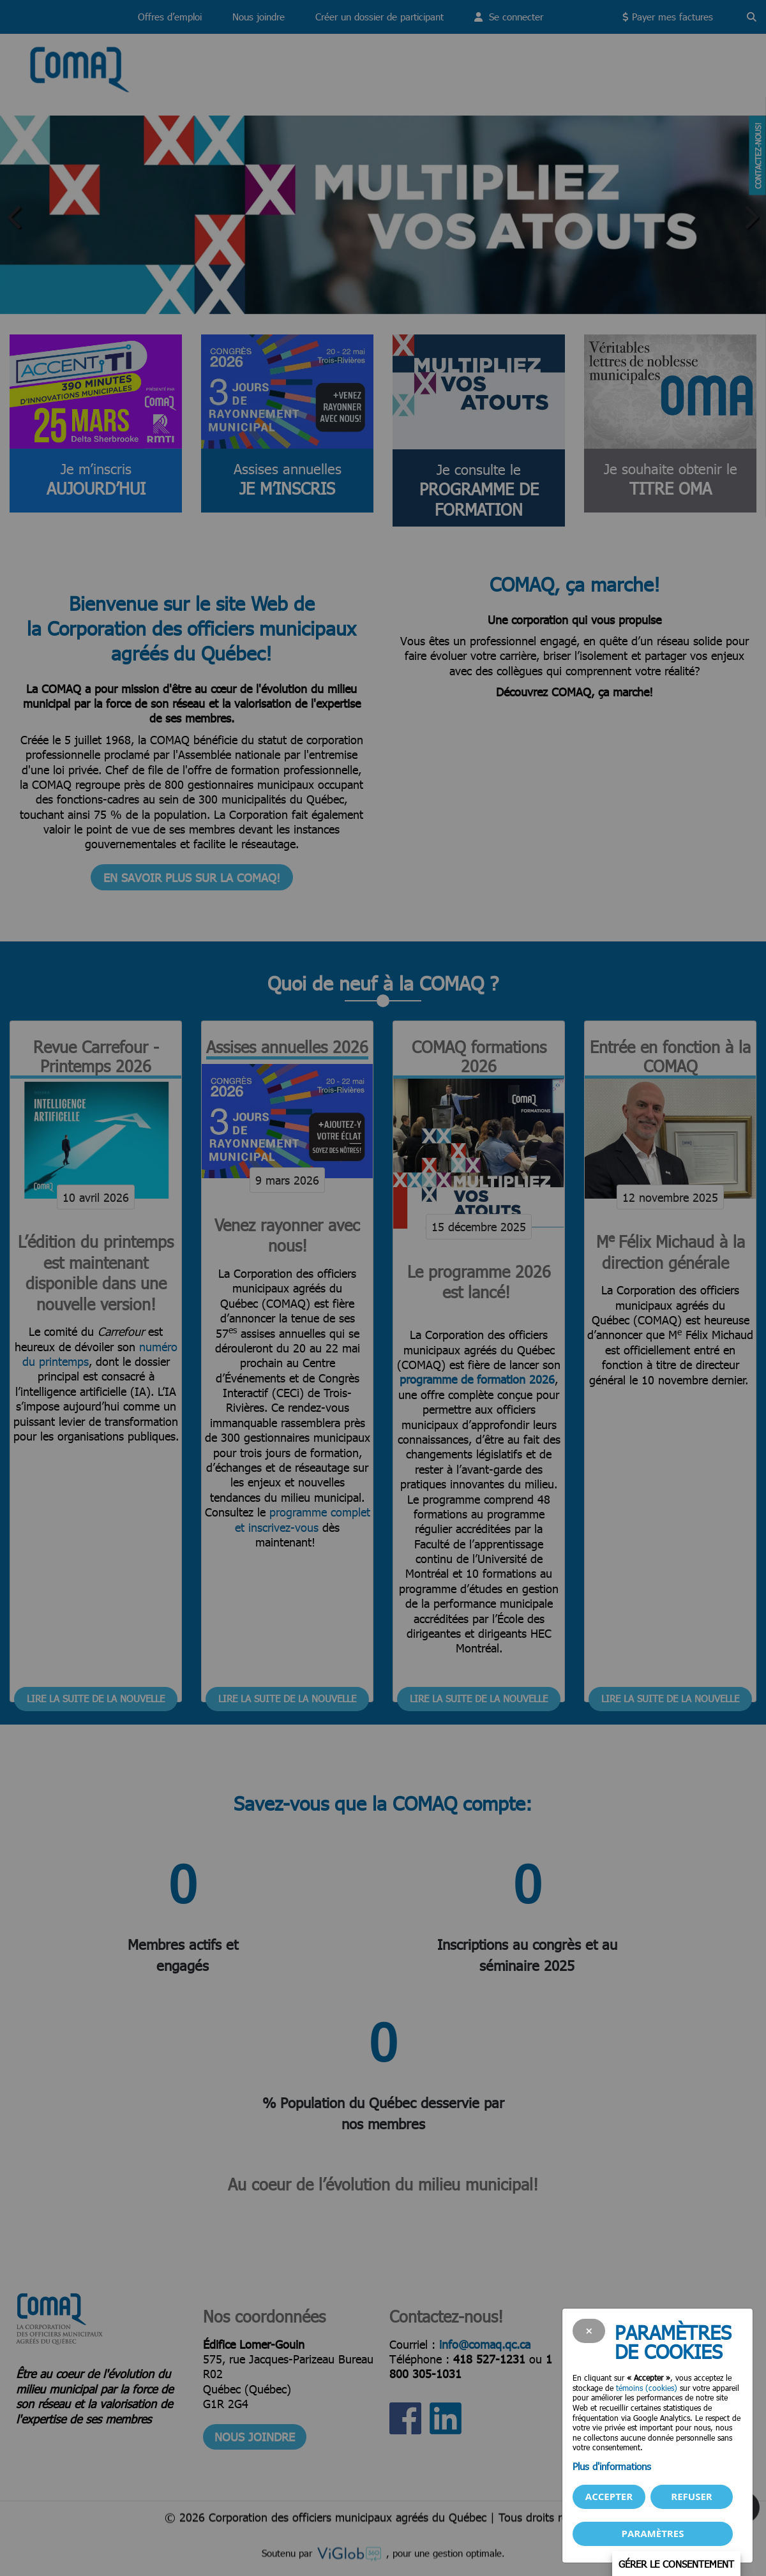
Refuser (691, 2496)
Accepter (609, 2496)
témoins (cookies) (646, 2388)
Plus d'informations (612, 2466)
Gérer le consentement (676, 2563)
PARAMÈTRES (653, 2533)
